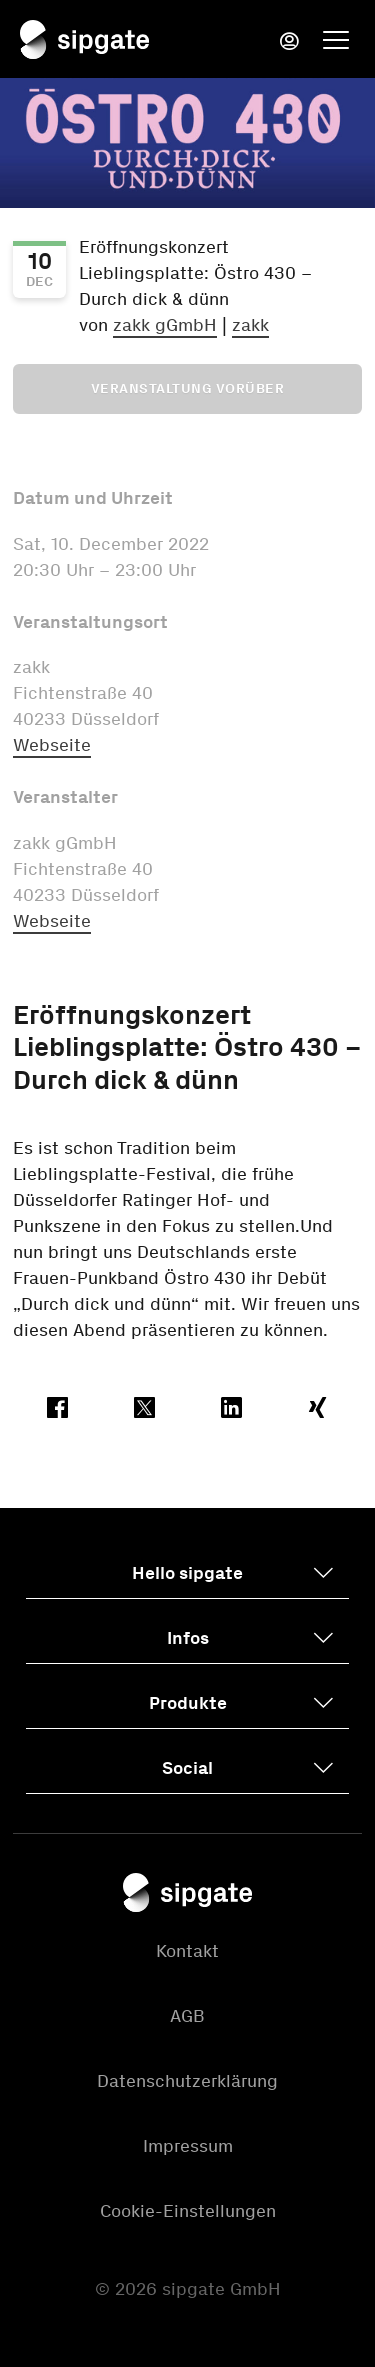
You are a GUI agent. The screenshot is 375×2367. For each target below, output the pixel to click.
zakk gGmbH (165, 325)
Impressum (188, 2146)
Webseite (52, 745)
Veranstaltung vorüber (188, 388)
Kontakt (187, 1951)
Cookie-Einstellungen (188, 2211)
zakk (250, 325)
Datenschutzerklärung (187, 2081)
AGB (187, 2016)
